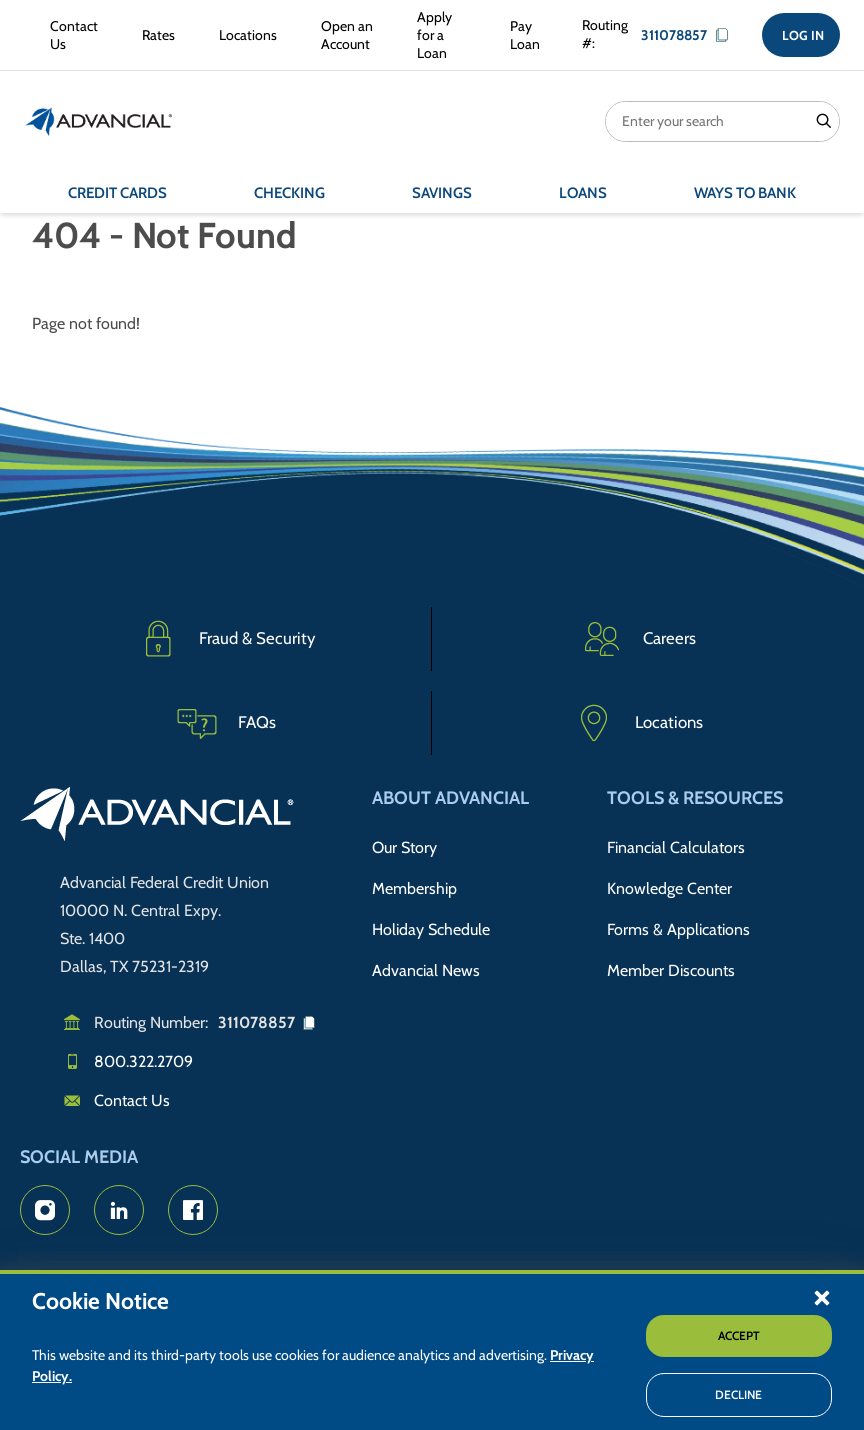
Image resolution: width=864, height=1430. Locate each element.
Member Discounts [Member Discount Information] (671, 970)
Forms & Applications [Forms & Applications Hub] (678, 929)
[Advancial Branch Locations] (244, 35)
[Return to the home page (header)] (99, 122)
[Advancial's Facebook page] (193, 1210)
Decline (738, 1394)
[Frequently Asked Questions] (226, 723)
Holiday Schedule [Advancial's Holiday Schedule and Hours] (431, 929)
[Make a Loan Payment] (521, 35)
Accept (739, 1335)
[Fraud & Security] (226, 639)
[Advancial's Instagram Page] (45, 1210)
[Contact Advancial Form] (70, 35)
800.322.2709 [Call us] (143, 1061)
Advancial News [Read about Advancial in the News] (426, 970)
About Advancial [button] (450, 798)
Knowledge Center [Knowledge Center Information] (669, 888)
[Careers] (638, 639)
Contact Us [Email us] (132, 1100)
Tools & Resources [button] (695, 798)
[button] (822, 1297)
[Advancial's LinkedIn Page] (119, 1210)
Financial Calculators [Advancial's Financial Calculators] (676, 847)
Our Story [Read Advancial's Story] (404, 847)
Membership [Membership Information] (414, 888)
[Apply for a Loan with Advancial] (437, 35)
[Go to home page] (157, 817)
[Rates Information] (154, 35)
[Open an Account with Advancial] (343, 35)
